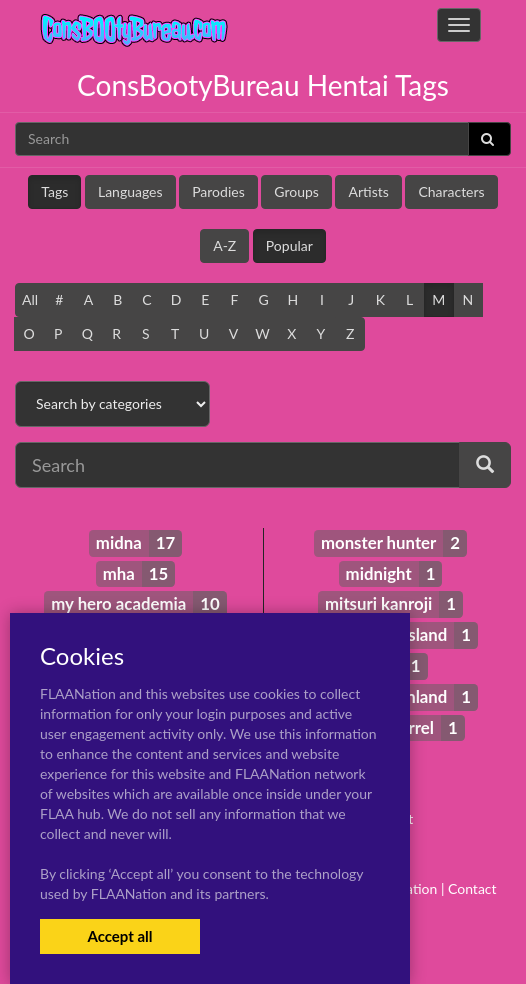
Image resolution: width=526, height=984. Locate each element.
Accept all (119, 936)
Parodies (218, 191)
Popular (289, 245)
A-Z (224, 245)
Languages (130, 191)
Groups (296, 191)
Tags (54, 191)
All (30, 299)
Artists (368, 191)
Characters (451, 191)
